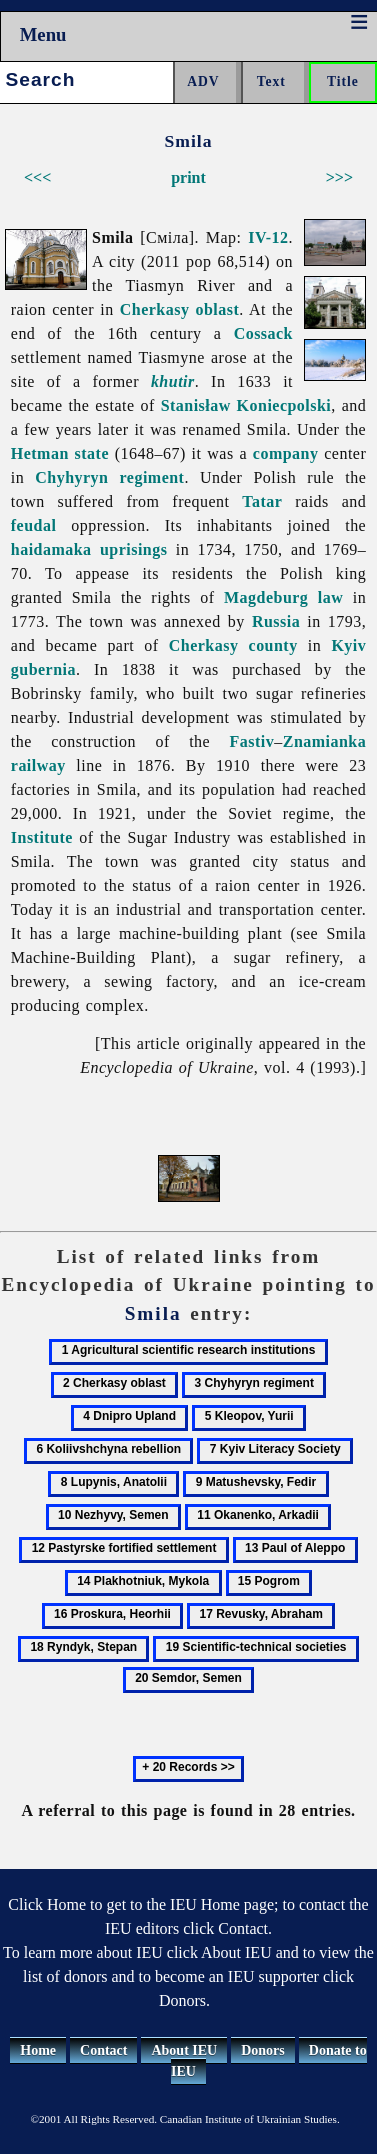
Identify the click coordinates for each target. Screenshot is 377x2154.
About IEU (184, 2050)
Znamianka (324, 741)
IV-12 (268, 237)
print (188, 177)
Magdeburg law (283, 597)
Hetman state (60, 453)
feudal (34, 525)
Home (38, 2050)
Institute (42, 837)
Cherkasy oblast (180, 309)
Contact (103, 2050)
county (273, 645)
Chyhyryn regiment (109, 477)
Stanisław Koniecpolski (246, 405)
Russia (276, 621)
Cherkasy (204, 645)
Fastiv (252, 741)
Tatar (262, 501)
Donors (263, 2050)
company (286, 453)
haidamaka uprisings (89, 549)
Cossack (263, 333)
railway (38, 765)
